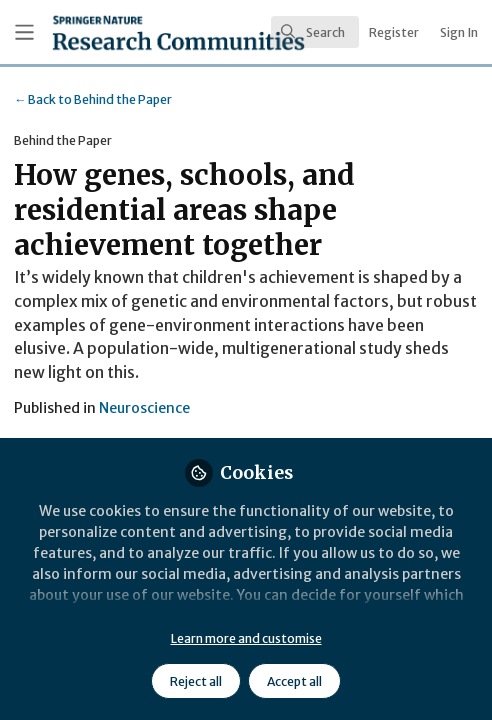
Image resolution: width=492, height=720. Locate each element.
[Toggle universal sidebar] (24, 32)
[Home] (120, 32)
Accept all (294, 681)
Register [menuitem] (394, 32)
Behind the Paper (93, 99)
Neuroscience (144, 408)
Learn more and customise (246, 638)
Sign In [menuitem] (459, 32)
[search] (315, 32)
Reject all (196, 681)
